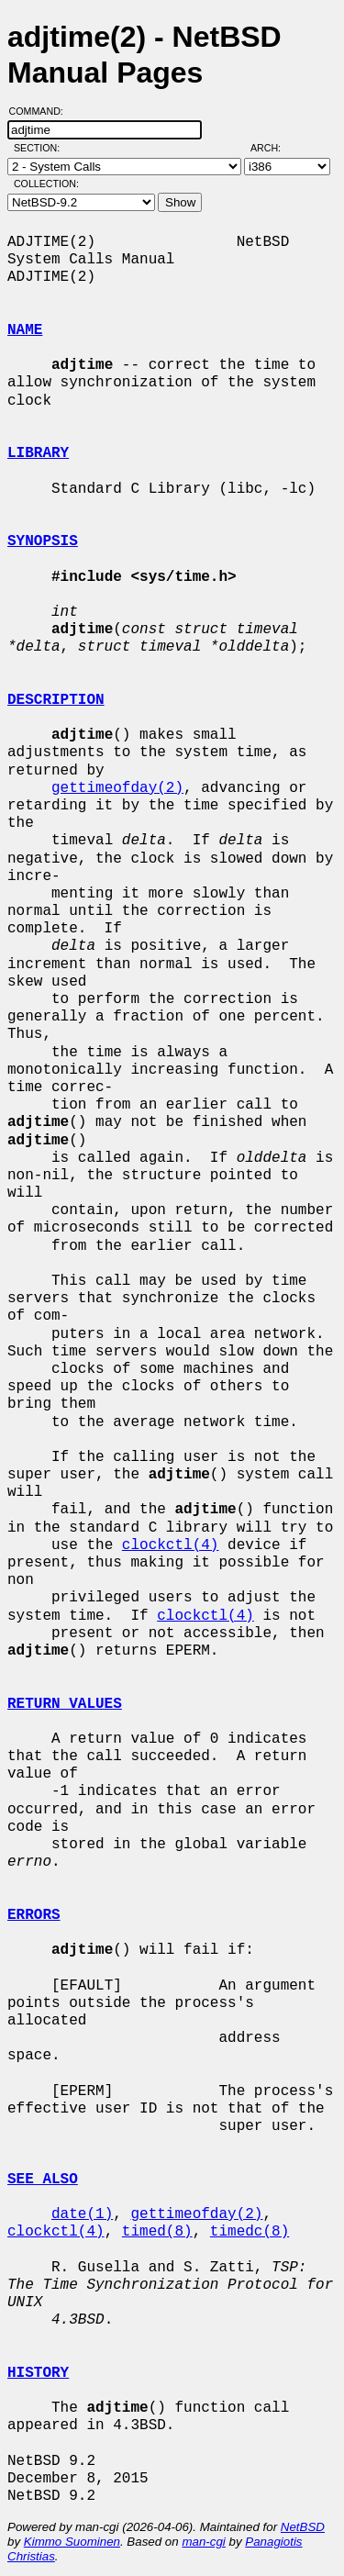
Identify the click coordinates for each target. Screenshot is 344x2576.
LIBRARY (38, 453)
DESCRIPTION (56, 700)
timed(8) (157, 2232)
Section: (41, 147)
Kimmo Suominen (72, 2541)
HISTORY (38, 2373)
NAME (24, 330)
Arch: (273, 147)
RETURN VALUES (64, 1704)
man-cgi (203, 2541)
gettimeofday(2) (117, 788)
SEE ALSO (42, 2179)
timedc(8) (249, 2232)
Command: (41, 111)
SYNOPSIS (42, 541)
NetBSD (303, 2527)
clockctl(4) (170, 1545)
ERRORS (34, 1915)
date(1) (82, 2214)
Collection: (46, 183)
